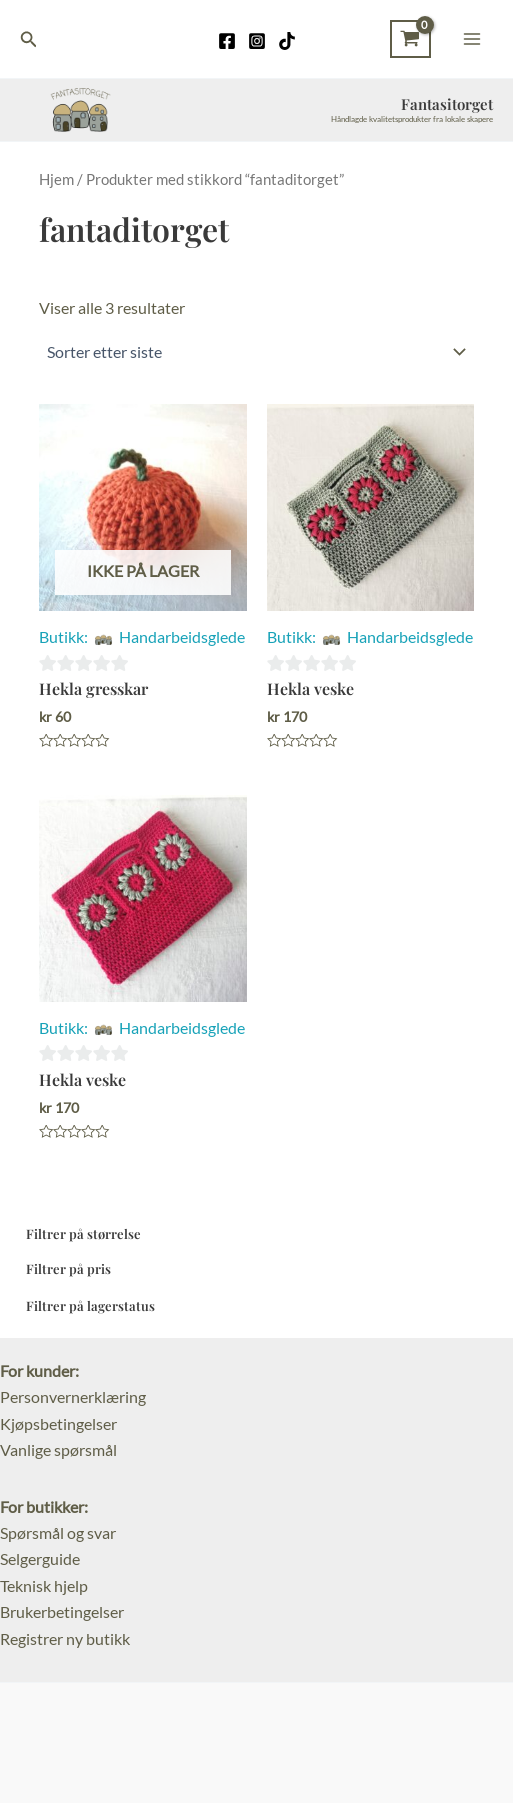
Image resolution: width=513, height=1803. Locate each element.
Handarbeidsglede (182, 636)
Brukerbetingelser (62, 1611)
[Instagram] (257, 41)
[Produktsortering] (256, 352)
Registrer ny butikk (65, 1638)
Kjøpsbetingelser (58, 1423)
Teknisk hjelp (44, 1585)
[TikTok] (287, 41)
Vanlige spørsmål (58, 1449)
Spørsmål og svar (58, 1532)
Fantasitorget (447, 104)
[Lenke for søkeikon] (29, 39)
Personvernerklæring (73, 1396)
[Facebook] (227, 41)
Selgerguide (40, 1558)
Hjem (56, 179)
